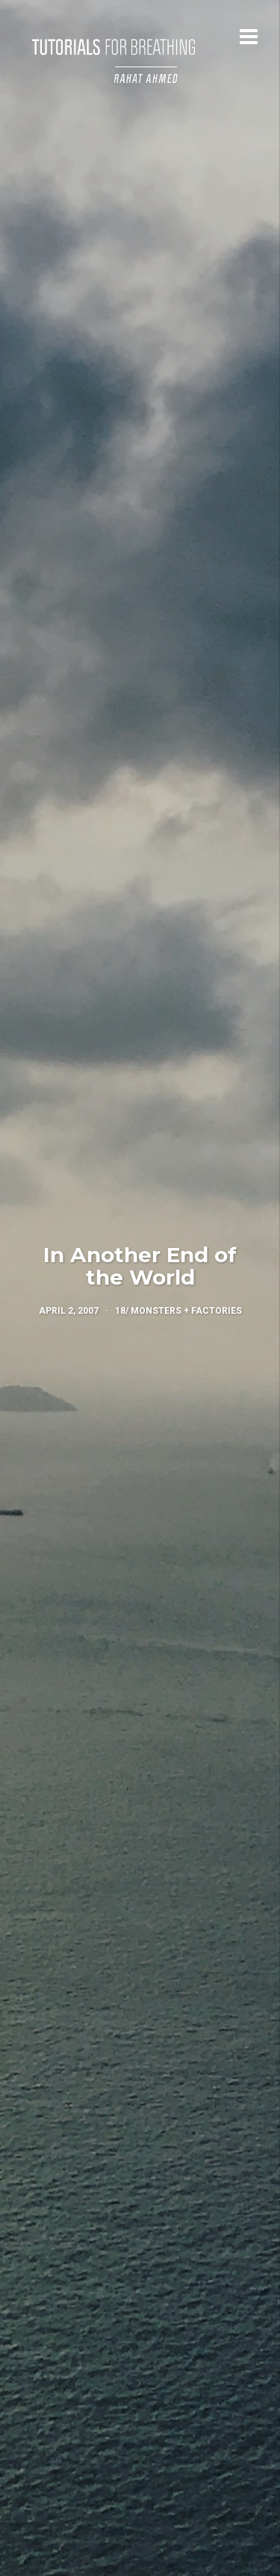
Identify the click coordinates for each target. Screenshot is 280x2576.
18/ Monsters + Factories (178, 1311)
